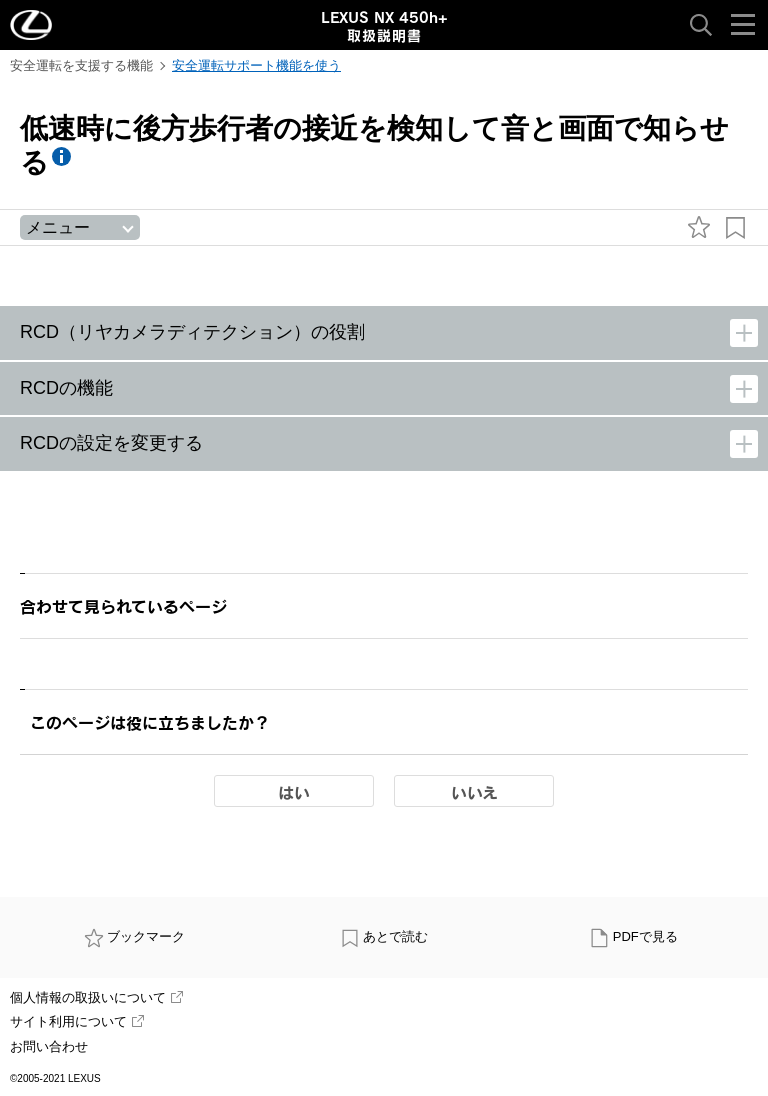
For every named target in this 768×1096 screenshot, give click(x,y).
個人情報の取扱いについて (96, 997)
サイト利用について (77, 1021)
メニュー (58, 227)
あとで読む (384, 936)
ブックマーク (135, 936)
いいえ (474, 792)
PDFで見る (633, 936)
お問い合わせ (49, 1046)
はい (294, 792)
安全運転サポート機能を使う (256, 65)
